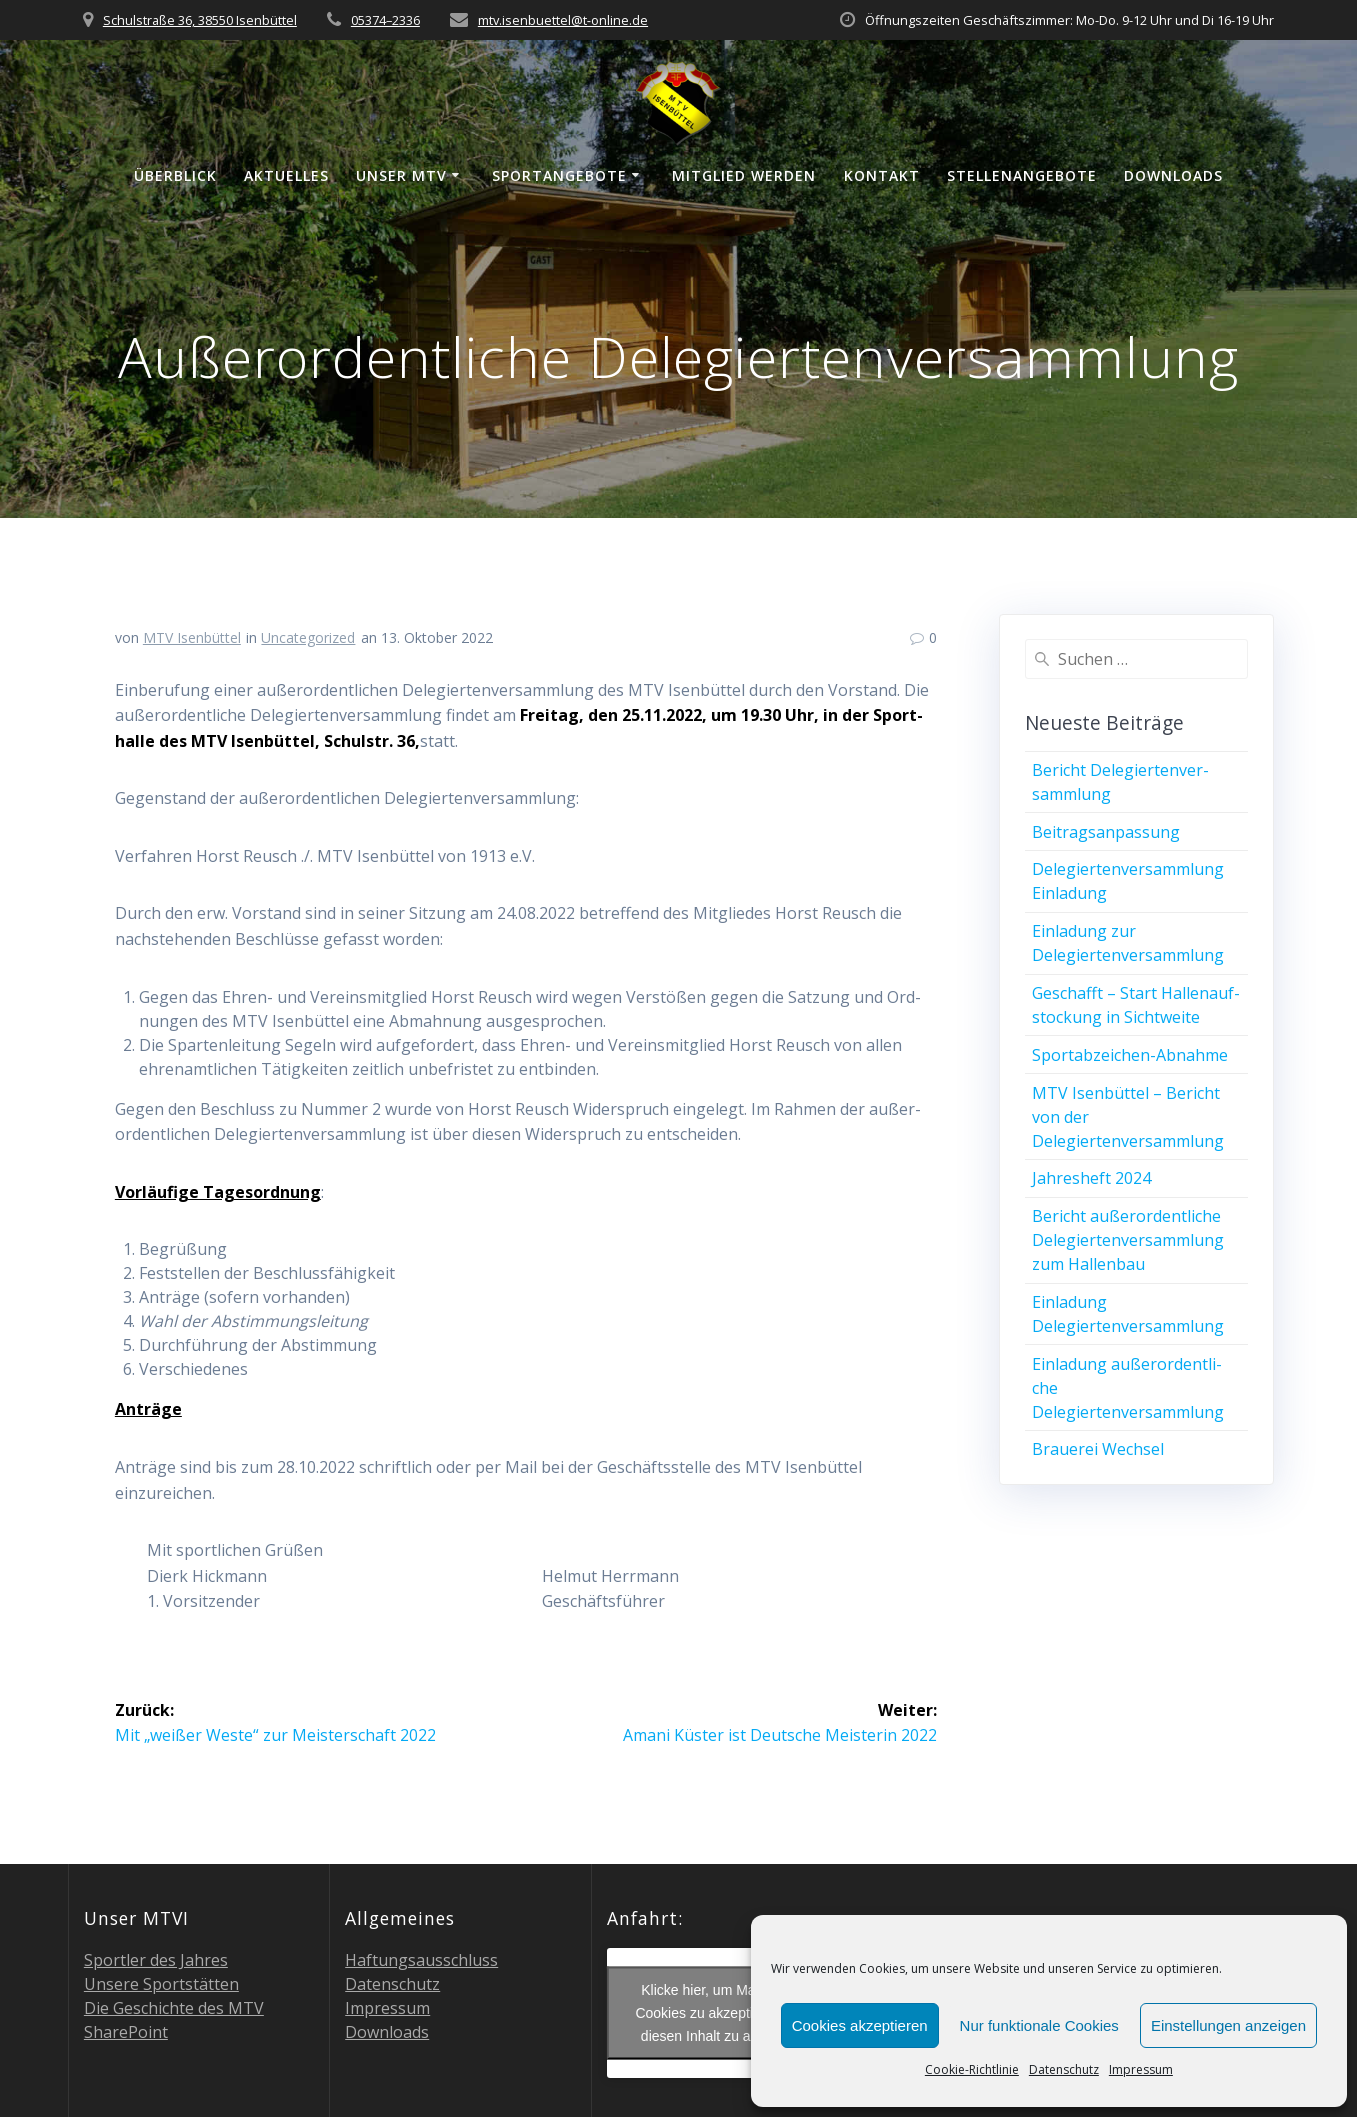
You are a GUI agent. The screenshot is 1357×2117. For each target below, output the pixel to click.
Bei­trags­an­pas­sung (1106, 832)
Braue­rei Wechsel (1098, 1449)
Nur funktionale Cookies (1039, 2025)
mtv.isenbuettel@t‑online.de (563, 20)
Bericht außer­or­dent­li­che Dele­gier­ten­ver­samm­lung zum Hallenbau (1128, 1240)
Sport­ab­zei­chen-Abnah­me (1130, 1055)
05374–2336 (385, 20)
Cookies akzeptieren (860, 2025)
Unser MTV (401, 175)
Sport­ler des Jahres (156, 1960)
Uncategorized (308, 637)
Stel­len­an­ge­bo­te (1022, 175)
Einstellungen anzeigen (1228, 2025)
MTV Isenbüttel (192, 637)
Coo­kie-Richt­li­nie (972, 2069)
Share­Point (126, 2032)
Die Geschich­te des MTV (174, 2008)
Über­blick (175, 175)
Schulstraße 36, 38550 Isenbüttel (200, 20)
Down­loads (1173, 175)
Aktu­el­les (286, 175)
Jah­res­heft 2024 (1091, 1178)
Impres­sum (1141, 2069)
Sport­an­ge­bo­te (559, 175)
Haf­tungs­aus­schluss (421, 1960)
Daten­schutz (1064, 2069)
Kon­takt (882, 175)
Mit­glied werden (744, 175)
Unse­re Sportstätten (161, 1984)
